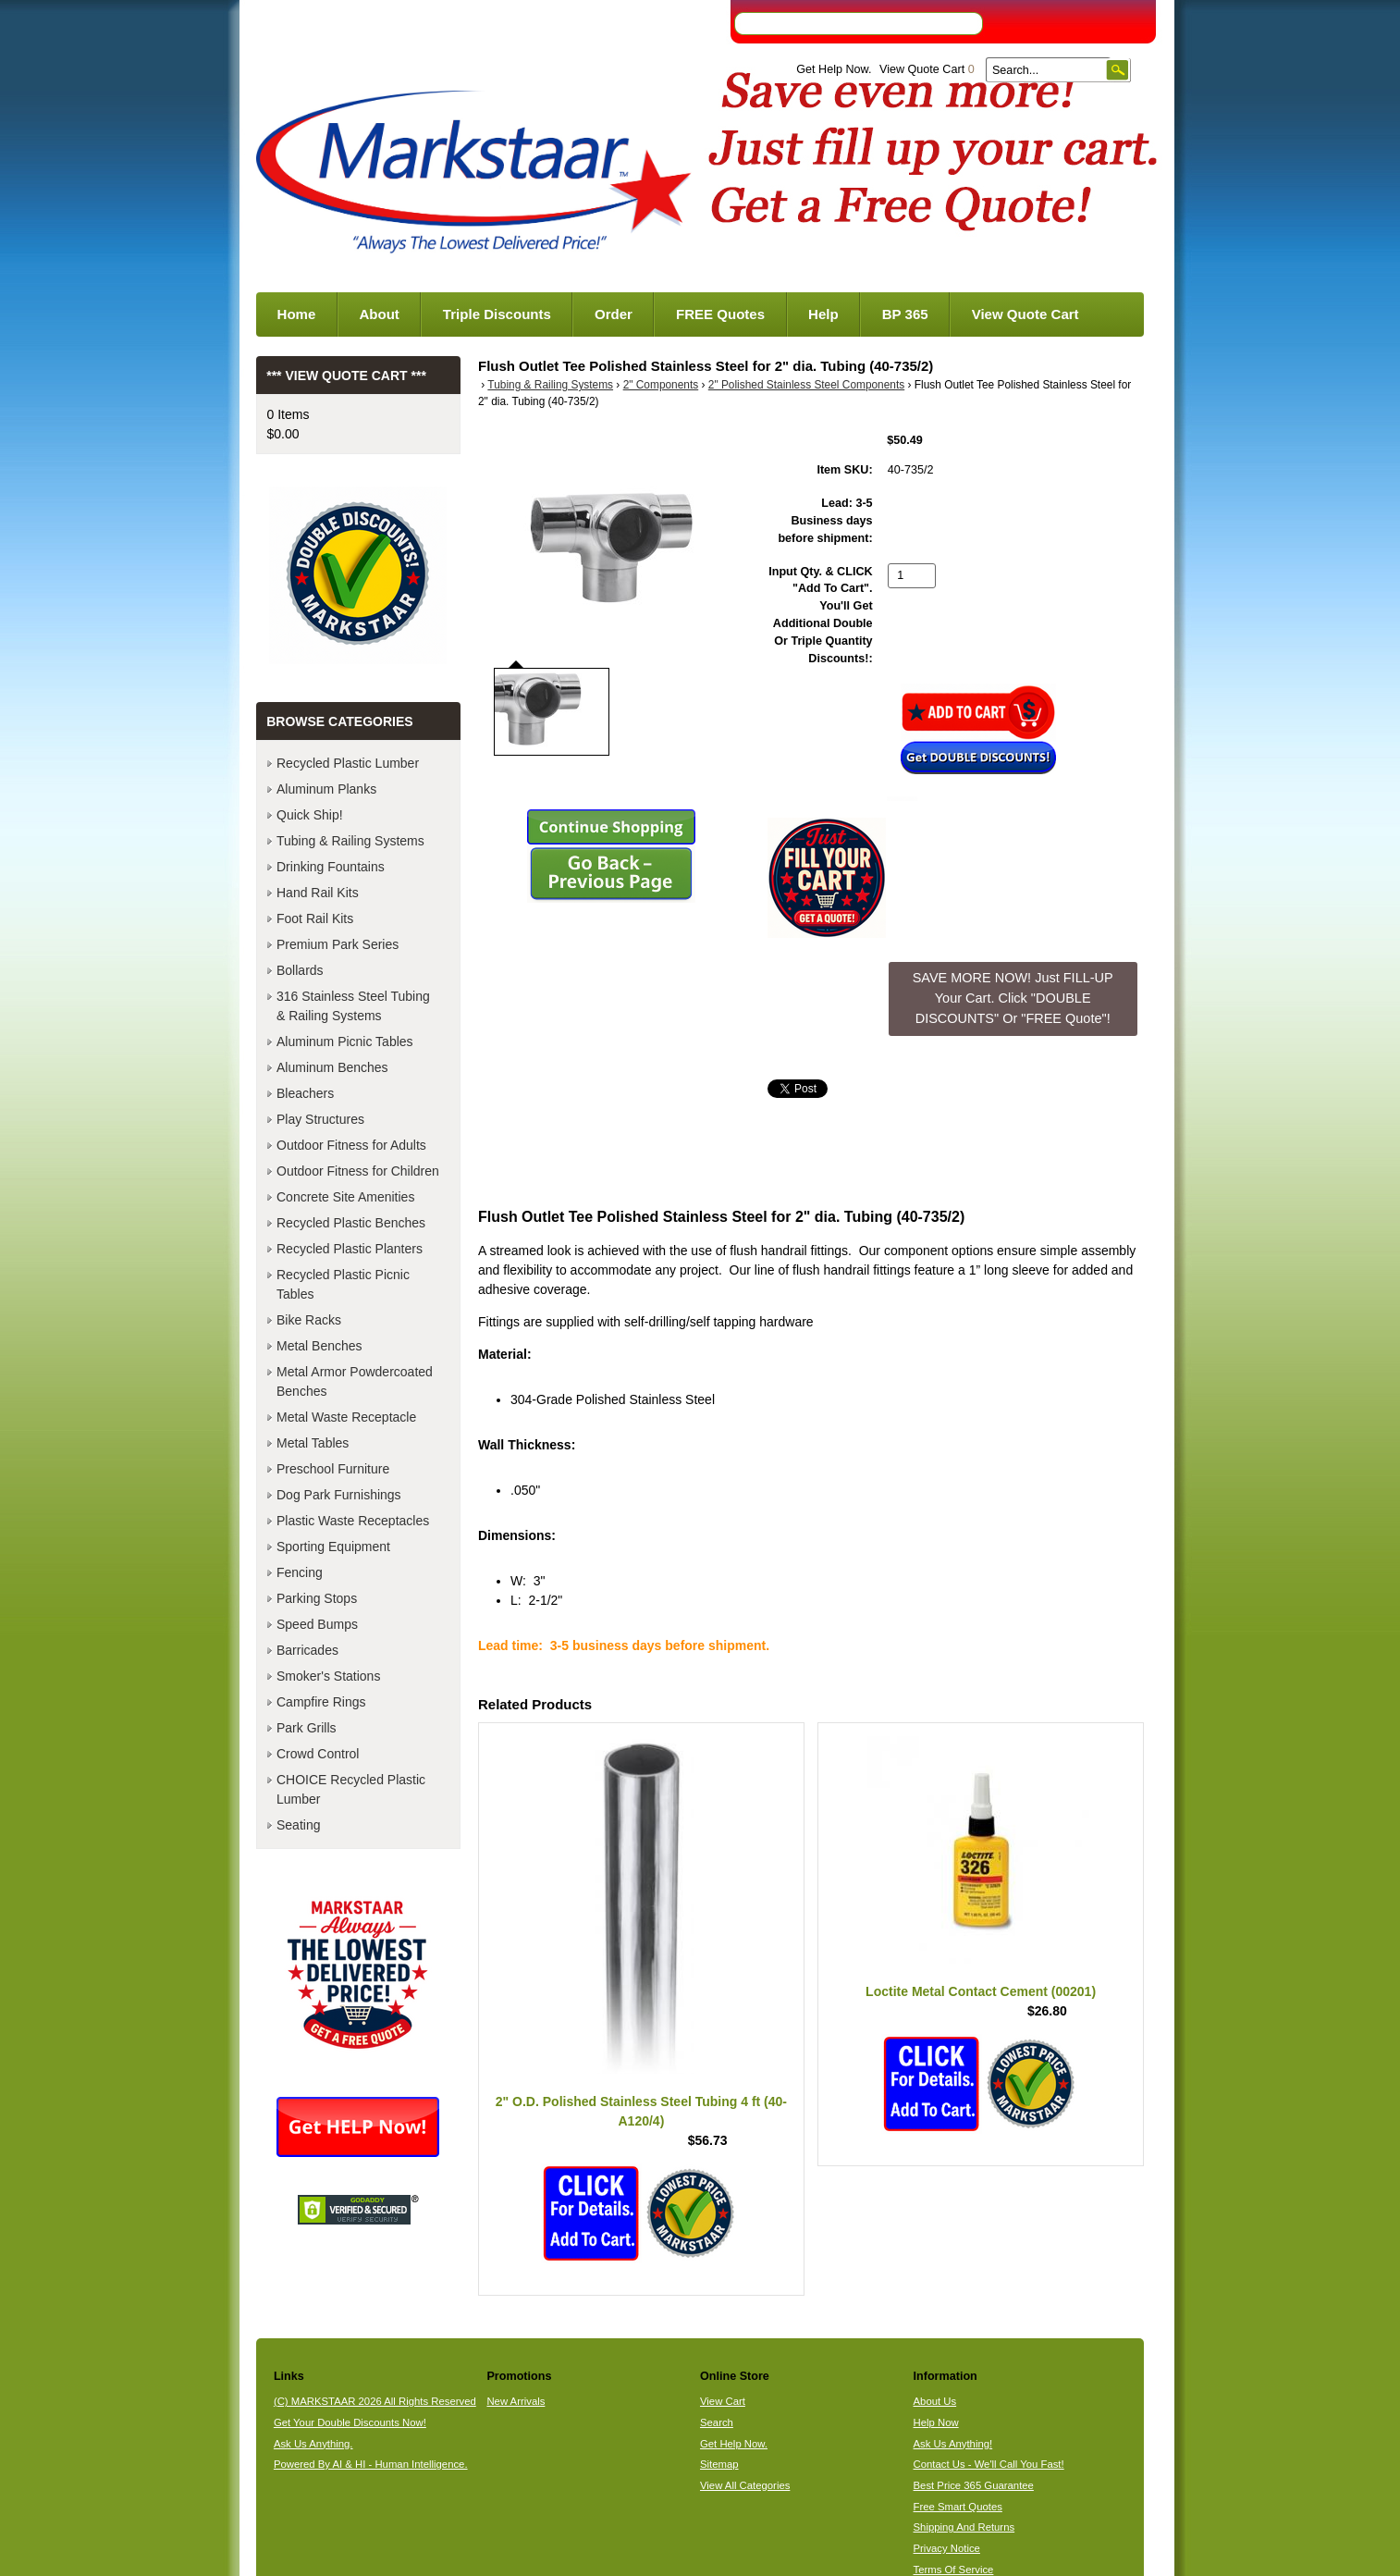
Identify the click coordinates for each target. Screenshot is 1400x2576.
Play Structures (320, 1119)
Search (716, 2422)
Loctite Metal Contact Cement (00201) (981, 1991)
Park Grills (306, 1727)
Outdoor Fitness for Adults (351, 1145)
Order (613, 314)
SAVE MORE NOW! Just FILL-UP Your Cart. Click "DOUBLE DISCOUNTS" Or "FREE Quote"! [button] (1013, 997)
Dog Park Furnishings (338, 1494)
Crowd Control (317, 1753)
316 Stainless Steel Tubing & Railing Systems (353, 1006)
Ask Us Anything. (313, 2443)
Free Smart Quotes (958, 2506)
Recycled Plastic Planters (349, 1248)
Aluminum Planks (326, 789)
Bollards (300, 970)
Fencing (299, 1572)
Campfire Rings (320, 1702)
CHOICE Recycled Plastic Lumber (350, 1789)
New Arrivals (515, 2401)
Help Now (936, 2422)
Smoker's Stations (328, 1676)
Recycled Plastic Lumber (347, 763)
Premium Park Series (337, 944)
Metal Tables (312, 1443)
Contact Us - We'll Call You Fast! (989, 2464)
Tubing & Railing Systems (550, 384)
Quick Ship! (309, 814)
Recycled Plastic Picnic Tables (343, 1284)
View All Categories (745, 2485)
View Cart (722, 2401)
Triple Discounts (497, 314)
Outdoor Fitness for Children (357, 1171)
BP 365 (905, 314)
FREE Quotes (720, 314)
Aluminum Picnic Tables (344, 1041)
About (379, 314)
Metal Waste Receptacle (346, 1417)
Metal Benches (319, 1345)
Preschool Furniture (332, 1468)
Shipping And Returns (964, 2527)
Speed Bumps (317, 1624)
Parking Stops (316, 1598)
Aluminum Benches (332, 1067)
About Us (935, 2401)
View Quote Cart (927, 69)
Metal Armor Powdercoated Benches (354, 1381)
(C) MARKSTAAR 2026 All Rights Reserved (375, 2401)
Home (296, 314)
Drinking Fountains (330, 866)
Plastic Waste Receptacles (352, 1520)
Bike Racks (308, 1320)
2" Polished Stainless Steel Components (806, 384)
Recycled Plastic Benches (350, 1222)
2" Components (661, 384)
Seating (298, 1825)
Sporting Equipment (333, 1546)
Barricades (307, 1650)
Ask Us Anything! (953, 2443)
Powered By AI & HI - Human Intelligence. (371, 2464)
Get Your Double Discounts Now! (350, 2422)
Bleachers (305, 1093)
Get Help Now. (833, 69)
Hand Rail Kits (317, 892)
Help (823, 314)
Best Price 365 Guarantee (974, 2485)
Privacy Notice (947, 2548)
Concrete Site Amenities (345, 1196)
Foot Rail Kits (314, 918)
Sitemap (719, 2464)
